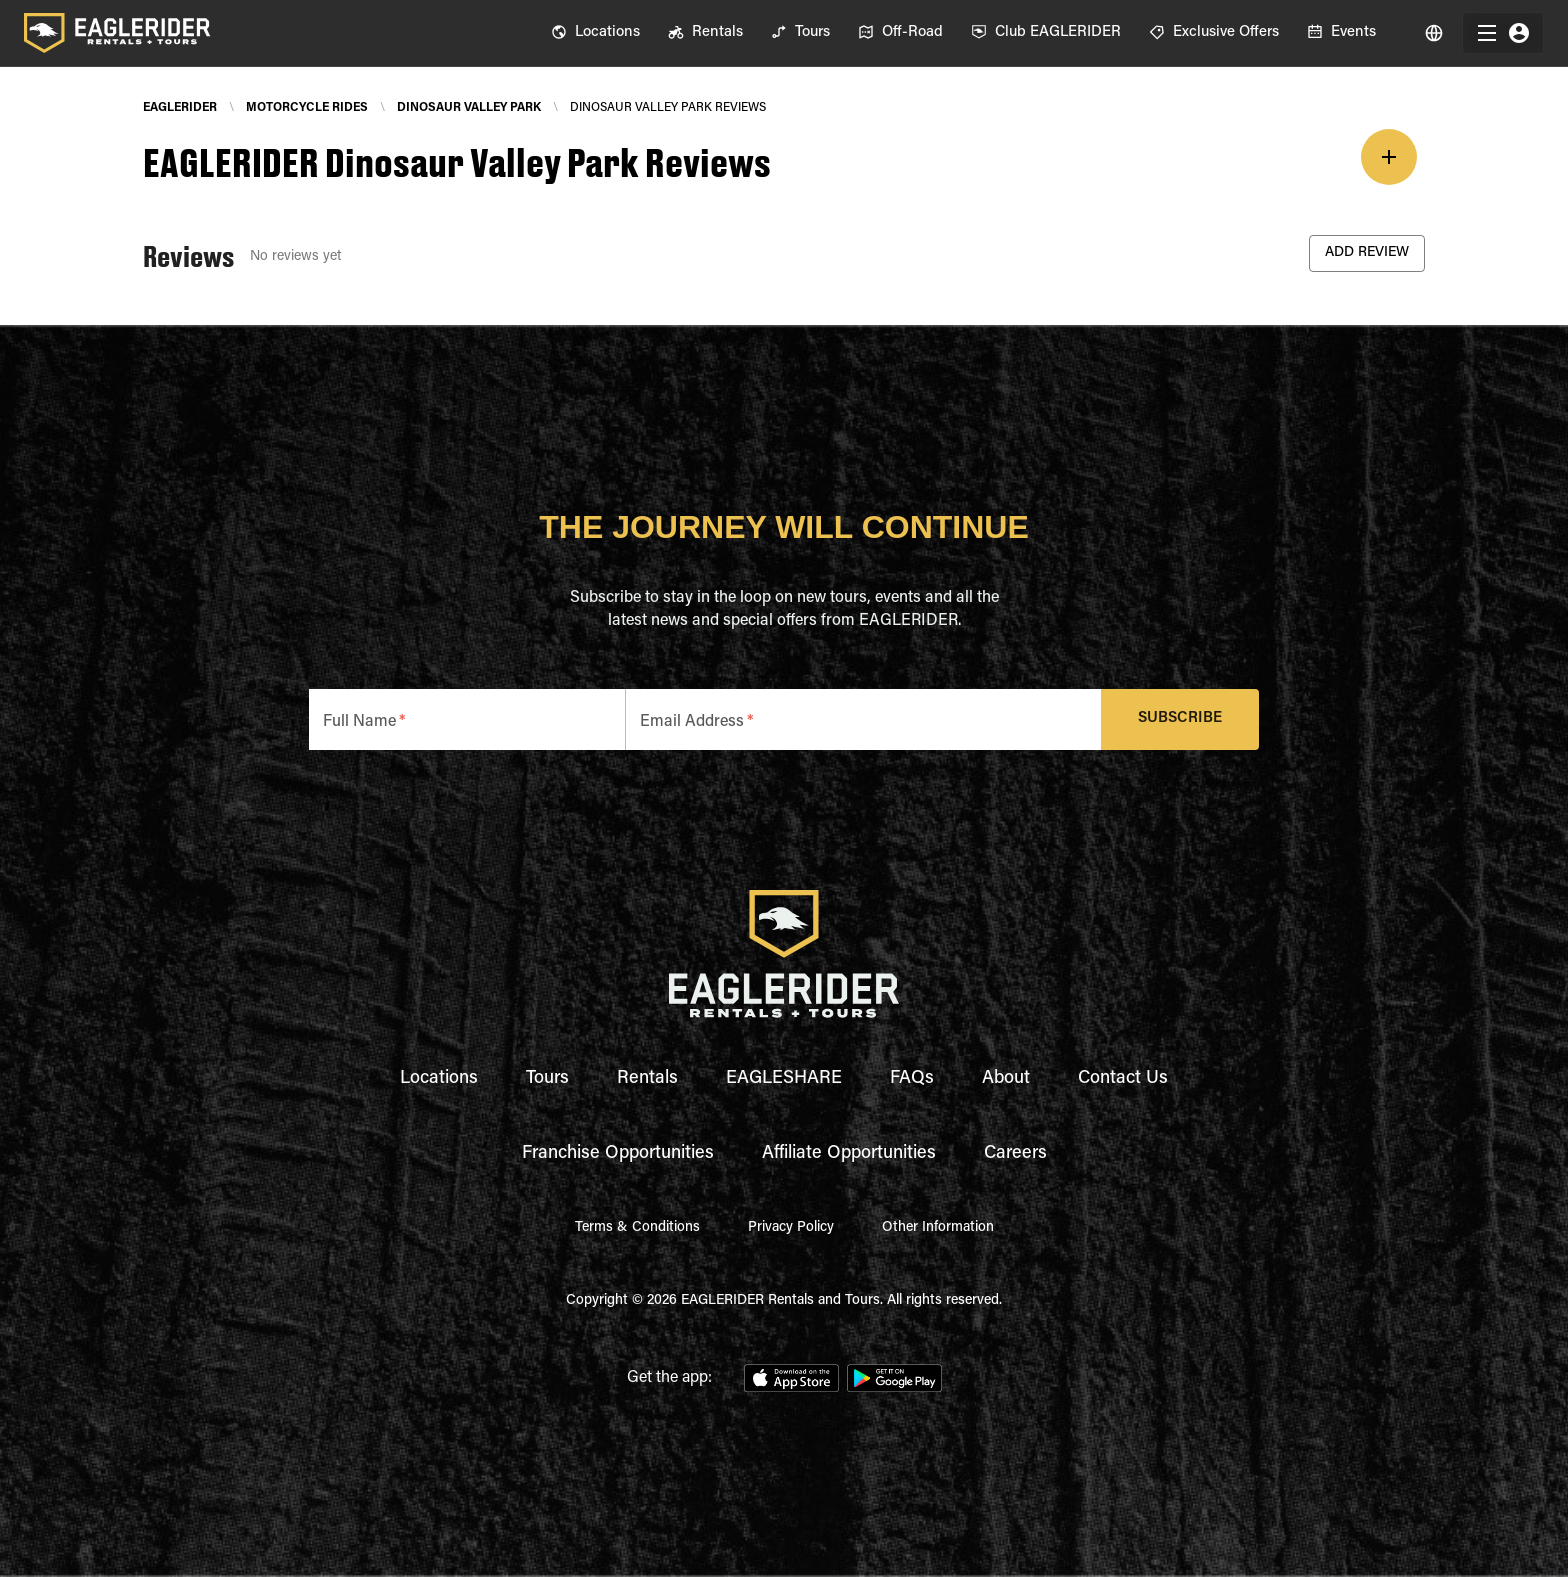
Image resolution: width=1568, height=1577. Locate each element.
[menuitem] (595, 33)
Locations (439, 1079)
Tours (547, 1079)
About (1006, 1079)
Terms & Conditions (637, 1228)
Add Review (1367, 253)
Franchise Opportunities (618, 1154)
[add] (1389, 157)
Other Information (938, 1228)
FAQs (912, 1079)
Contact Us (1123, 1079)
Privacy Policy (791, 1228)
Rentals (647, 1079)
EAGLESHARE (784, 1079)
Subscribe (1180, 719)
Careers (1015, 1154)
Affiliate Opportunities (849, 1154)
